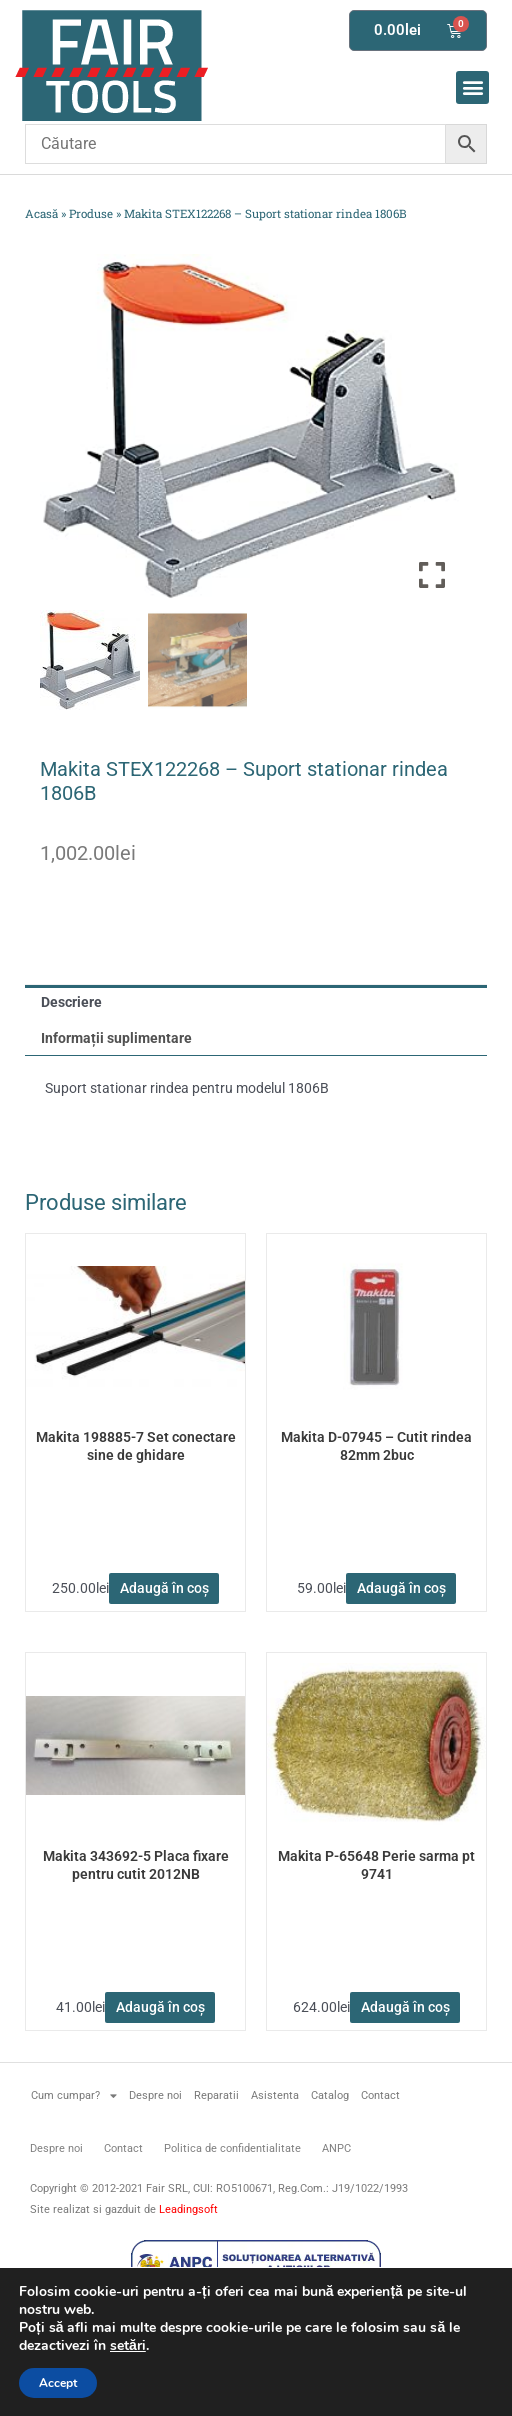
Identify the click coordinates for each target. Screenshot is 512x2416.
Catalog (330, 2095)
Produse (91, 213)
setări (128, 2346)
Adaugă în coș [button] (164, 1588)
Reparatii (216, 2095)
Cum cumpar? (74, 2095)
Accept (58, 2383)
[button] (472, 87)
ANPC (336, 2148)
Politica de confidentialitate (232, 2148)
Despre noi (155, 2095)
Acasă (41, 213)
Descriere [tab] (71, 1002)
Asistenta (275, 2095)
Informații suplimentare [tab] (116, 1038)
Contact (380, 2095)
